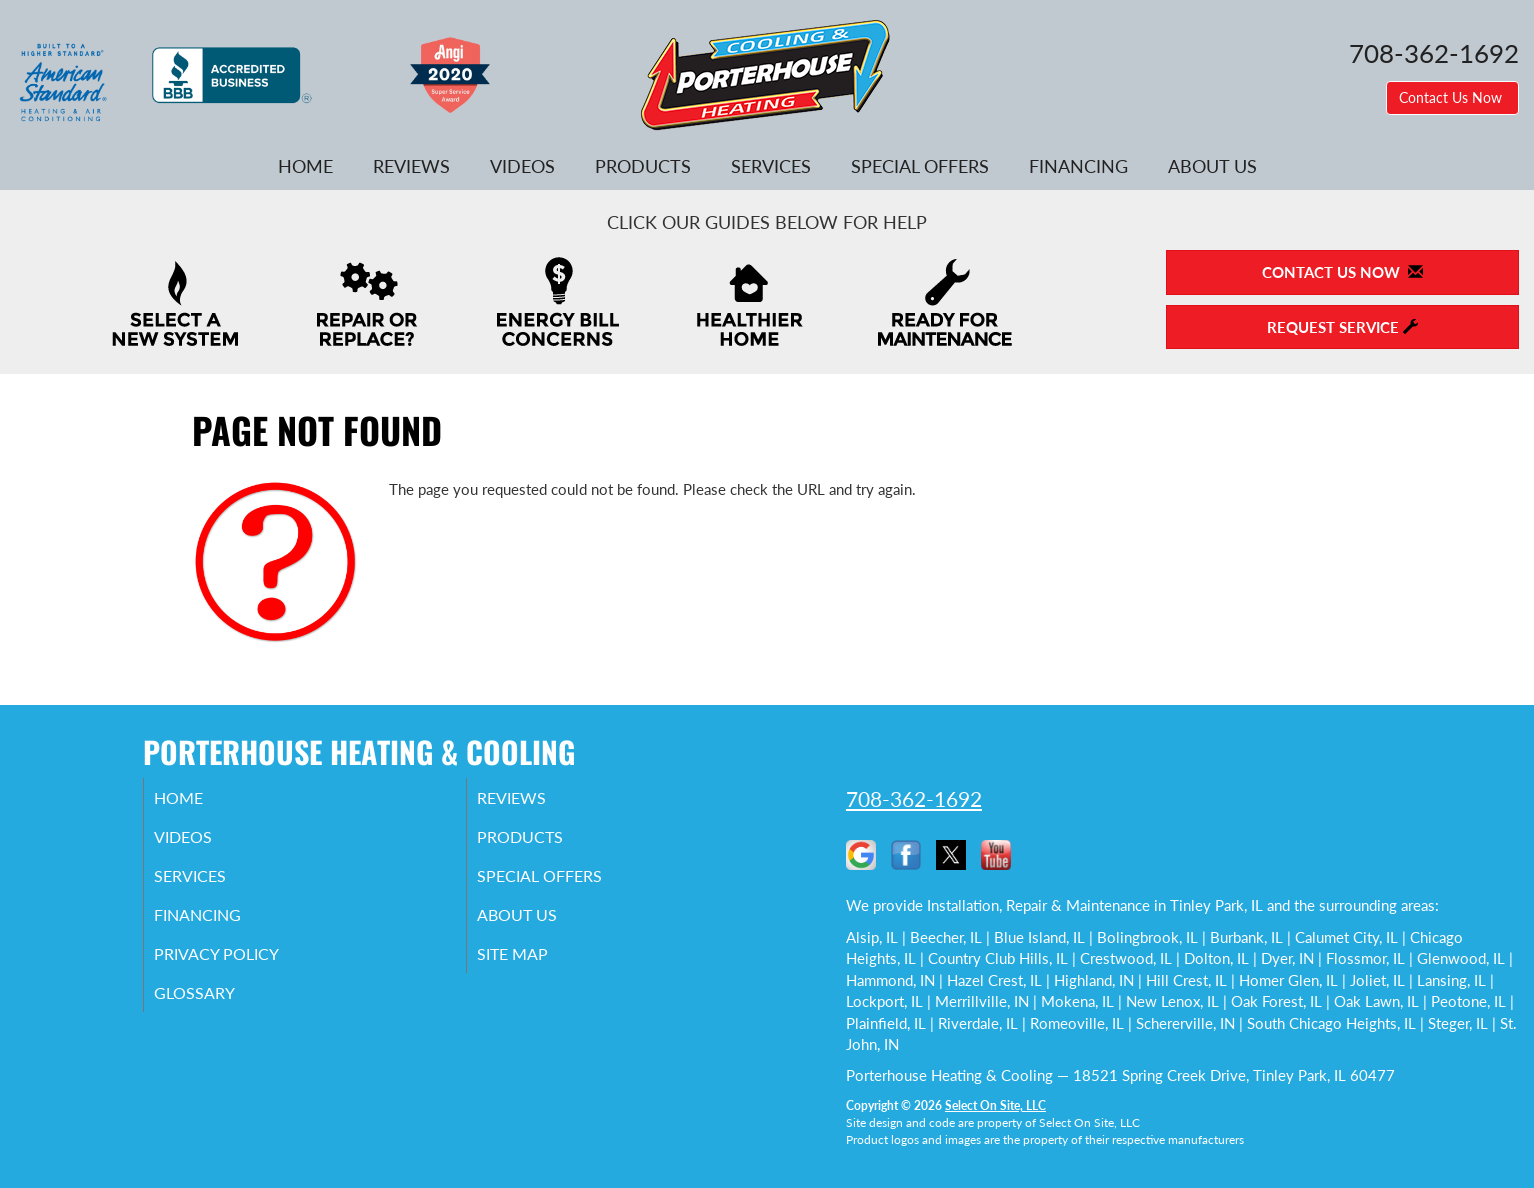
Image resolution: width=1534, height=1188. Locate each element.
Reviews (411, 166)
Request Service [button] (1342, 327)
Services (771, 166)
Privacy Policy (243, 967)
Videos (522, 166)
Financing (1078, 166)
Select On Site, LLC (995, 1105)
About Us (1212, 166)
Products (643, 166)
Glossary (218, 1009)
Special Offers (920, 166)
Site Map (537, 967)
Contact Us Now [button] (1452, 97)
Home (305, 166)
